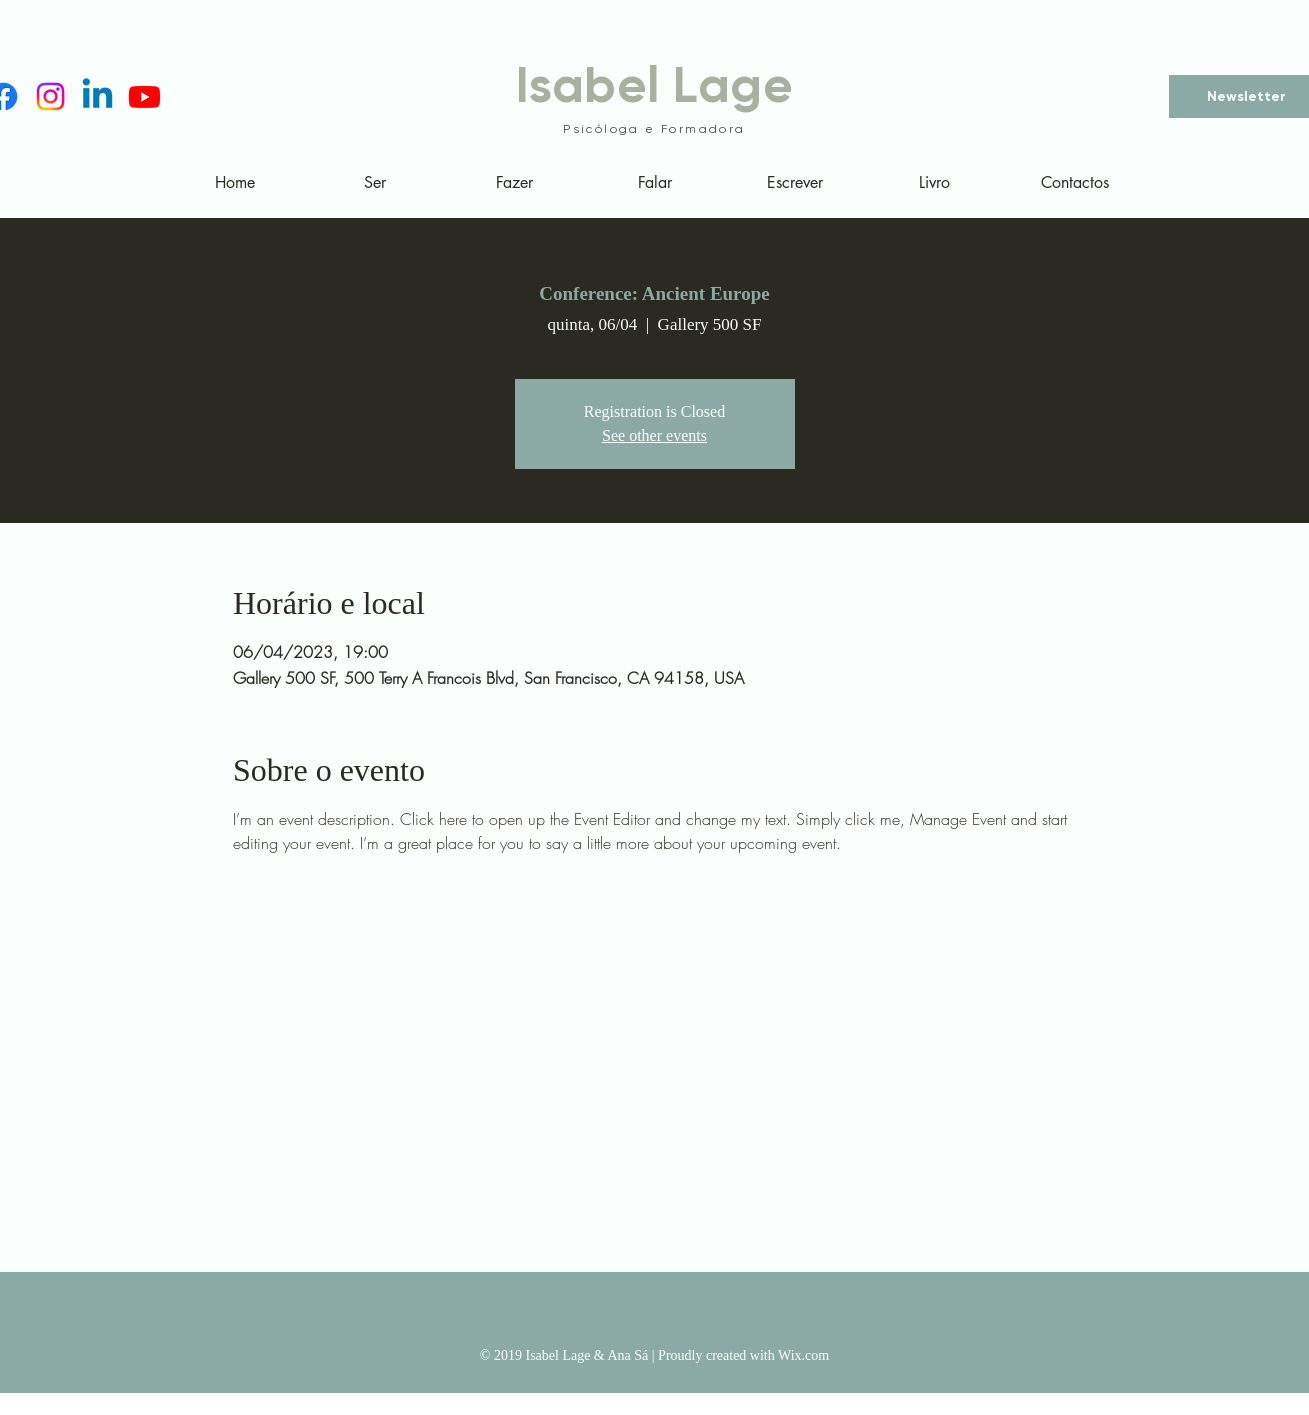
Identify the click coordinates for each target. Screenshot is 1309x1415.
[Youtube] (144, 96)
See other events (654, 435)
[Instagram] (50, 96)
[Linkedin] (97, 96)
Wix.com (803, 1355)
